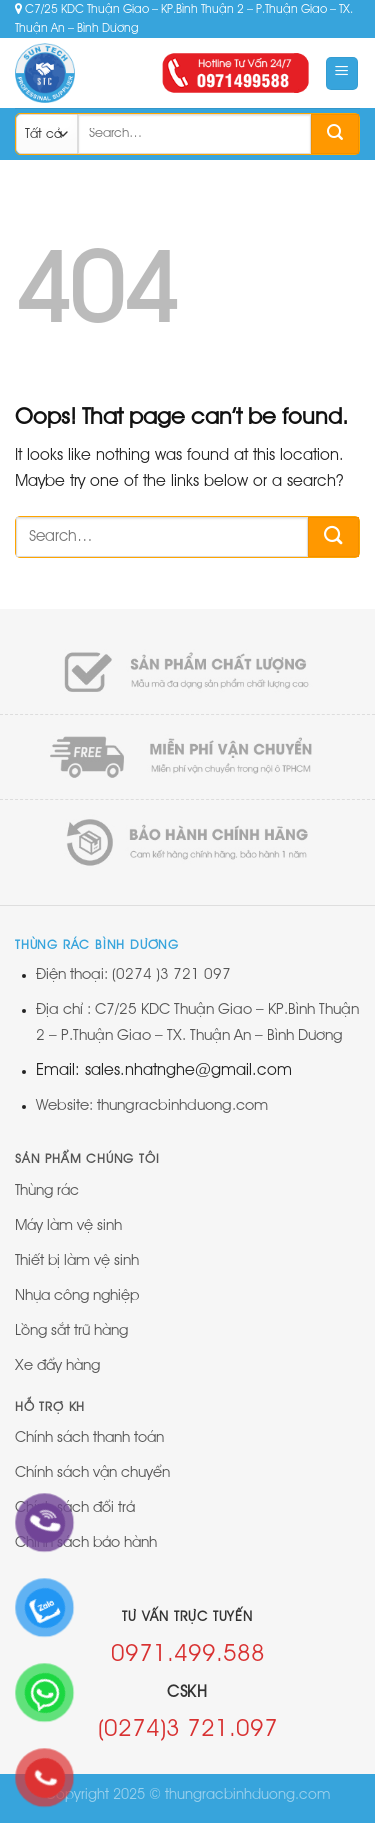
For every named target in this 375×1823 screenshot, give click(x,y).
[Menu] (342, 73)
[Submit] (335, 134)
